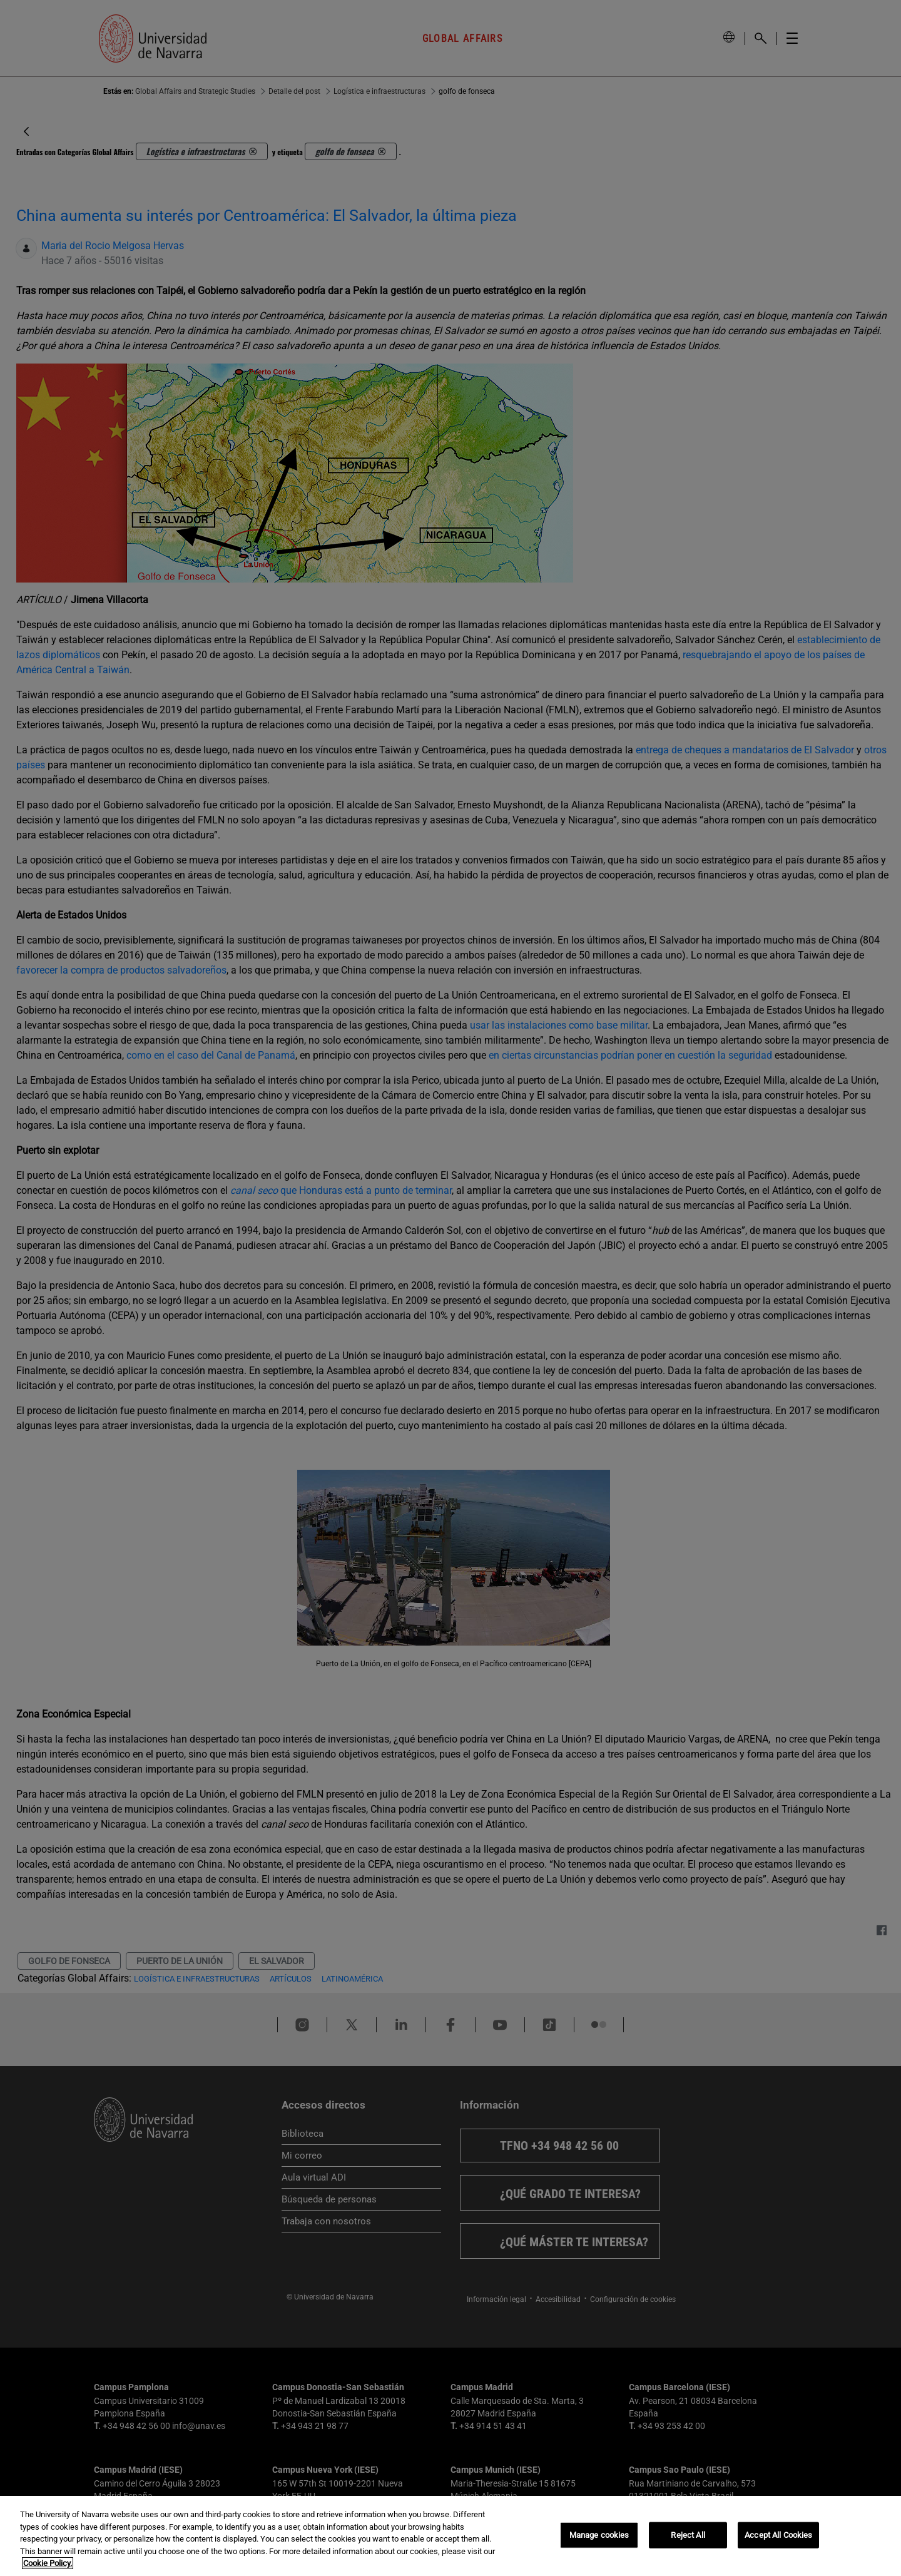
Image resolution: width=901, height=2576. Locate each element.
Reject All (688, 2535)
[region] (450, 2536)
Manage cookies (599, 2535)
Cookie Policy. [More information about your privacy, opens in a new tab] (47, 2563)
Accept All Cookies (778, 2535)
